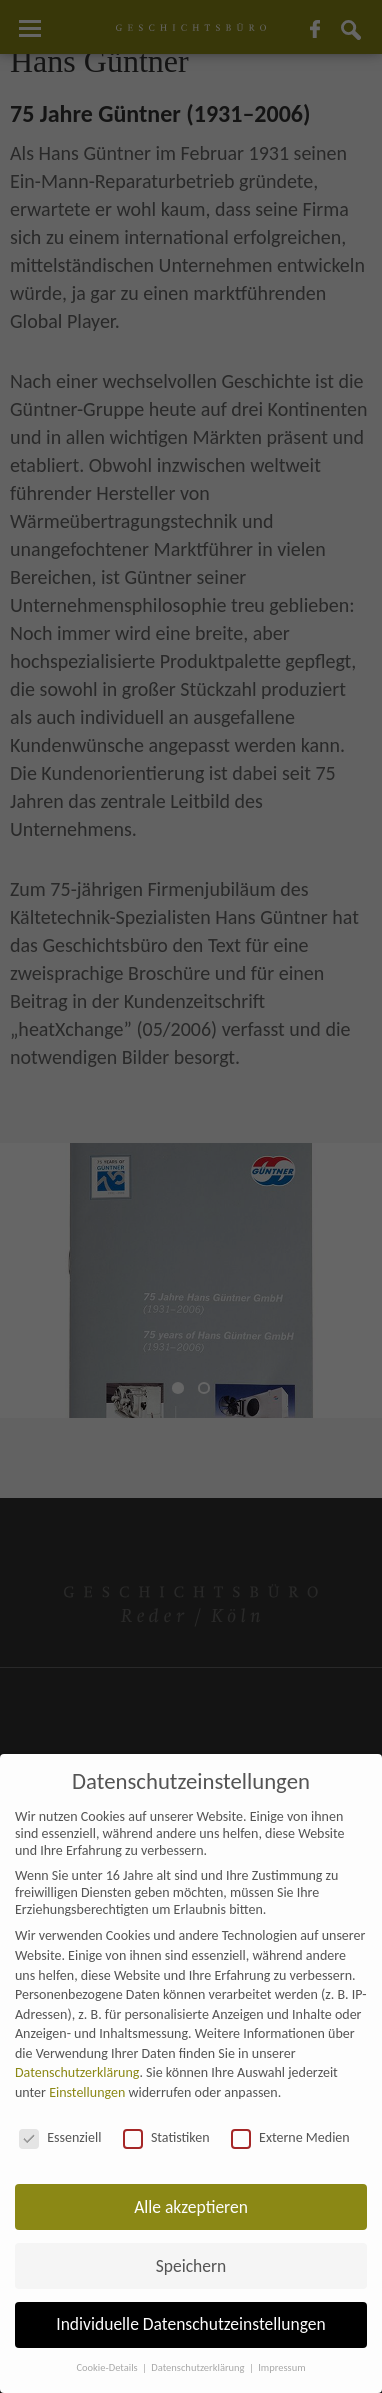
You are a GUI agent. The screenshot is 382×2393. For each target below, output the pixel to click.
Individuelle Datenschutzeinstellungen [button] (190, 2324)
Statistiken (166, 2137)
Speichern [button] (191, 2266)
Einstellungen (87, 2092)
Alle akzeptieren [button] (191, 2207)
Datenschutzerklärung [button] (199, 2367)
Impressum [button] (281, 2367)
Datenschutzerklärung (77, 2072)
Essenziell (60, 2137)
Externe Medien (290, 2137)
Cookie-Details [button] (108, 2367)
